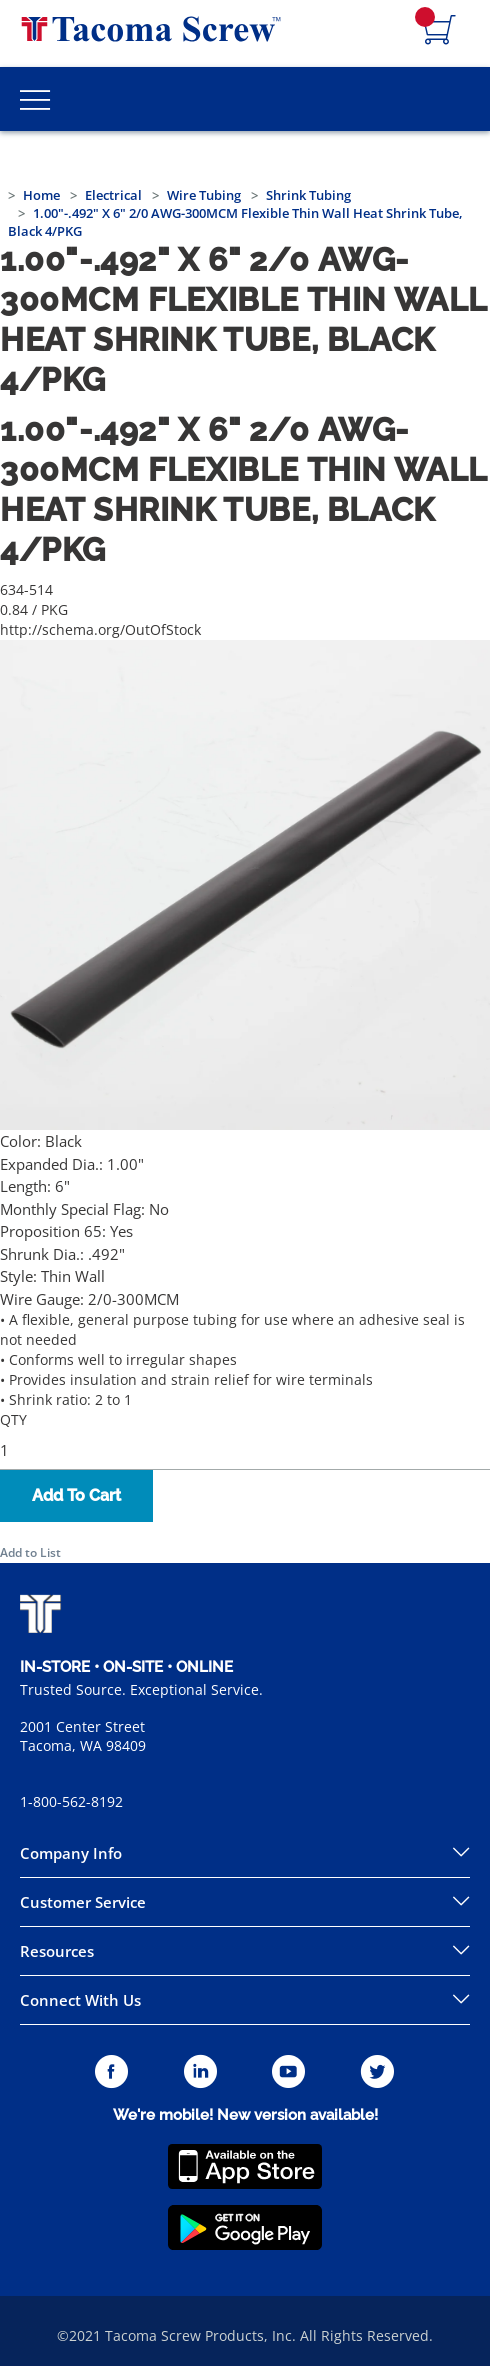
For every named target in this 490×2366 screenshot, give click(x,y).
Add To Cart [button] (76, 1495)
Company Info (71, 1853)
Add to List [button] (30, 1552)
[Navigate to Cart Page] (440, 31)
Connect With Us (80, 2000)
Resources (57, 1951)
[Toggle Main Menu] (35, 99)
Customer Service (83, 1902)
